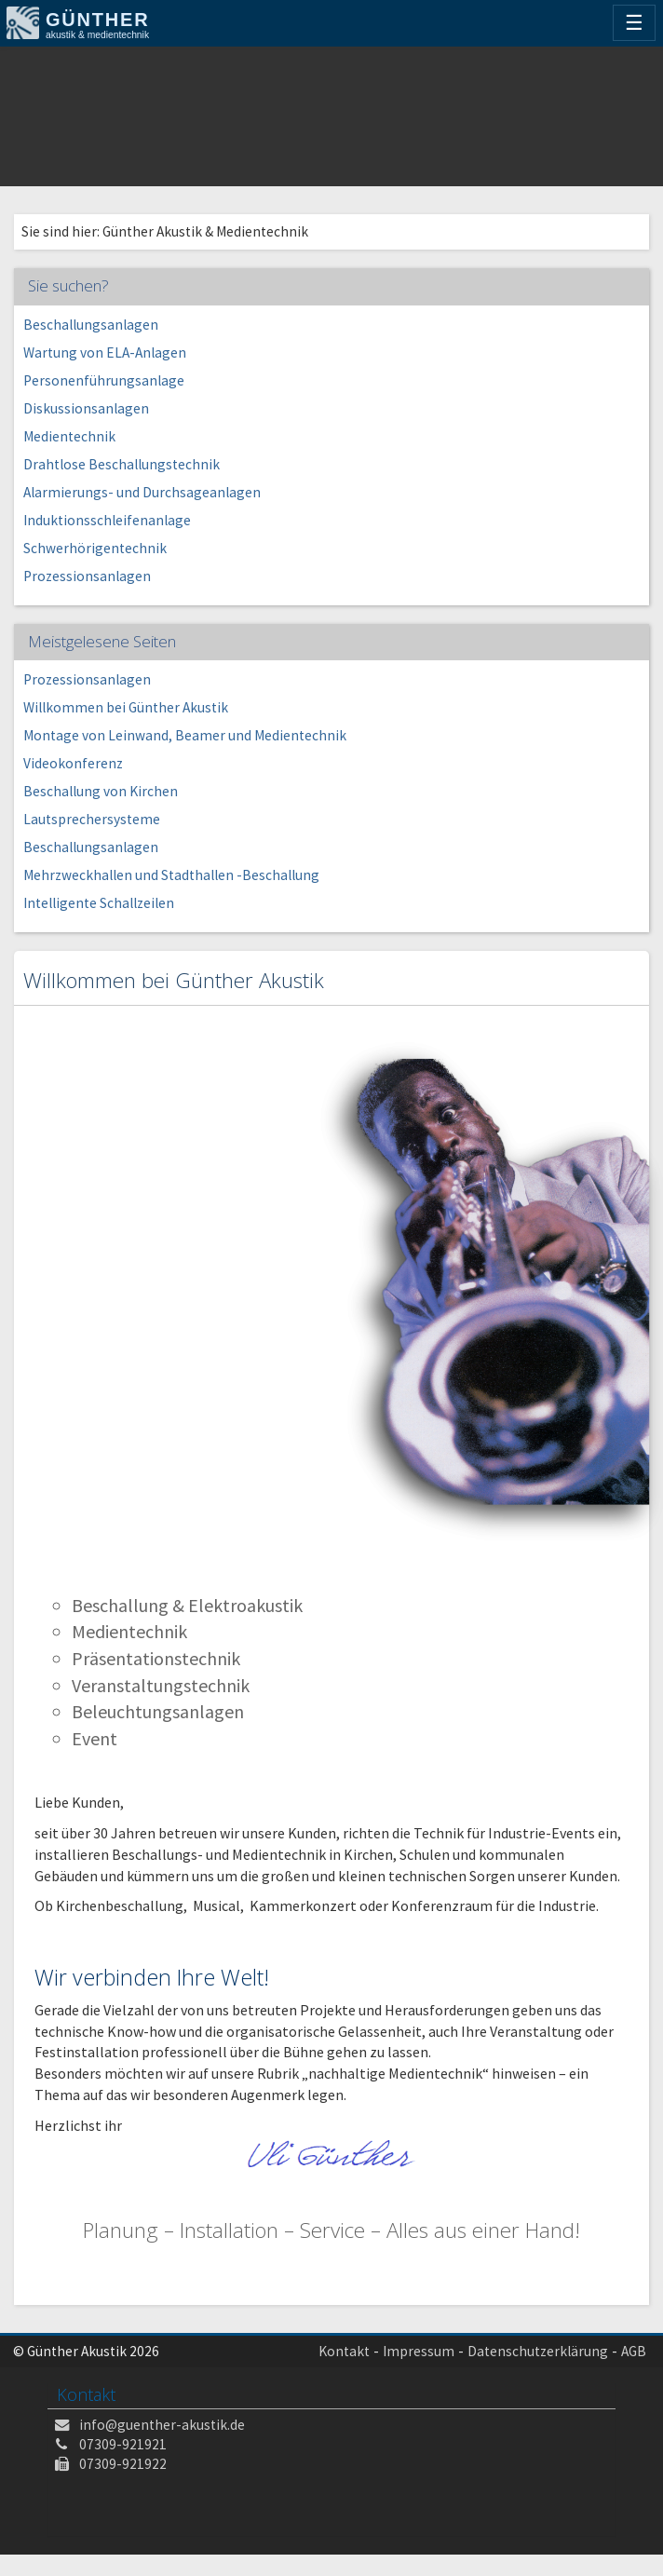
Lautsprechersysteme (91, 819)
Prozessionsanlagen (87, 576)
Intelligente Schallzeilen (98, 903)
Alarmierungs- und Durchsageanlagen (142, 492)
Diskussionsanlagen (86, 408)
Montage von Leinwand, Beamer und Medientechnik (184, 735)
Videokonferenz (73, 763)
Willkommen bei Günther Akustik (125, 707)
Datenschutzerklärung (537, 2351)
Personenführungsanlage (103, 380)
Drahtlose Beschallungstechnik (121, 464)
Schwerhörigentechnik (95, 548)
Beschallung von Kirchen (100, 791)
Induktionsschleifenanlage (107, 520)
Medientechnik (69, 436)
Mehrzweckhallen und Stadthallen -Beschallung (171, 875)
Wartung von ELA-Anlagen (104, 352)
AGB (633, 2351)
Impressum (418, 2351)
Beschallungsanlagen (90, 324)
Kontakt (344, 2351)
